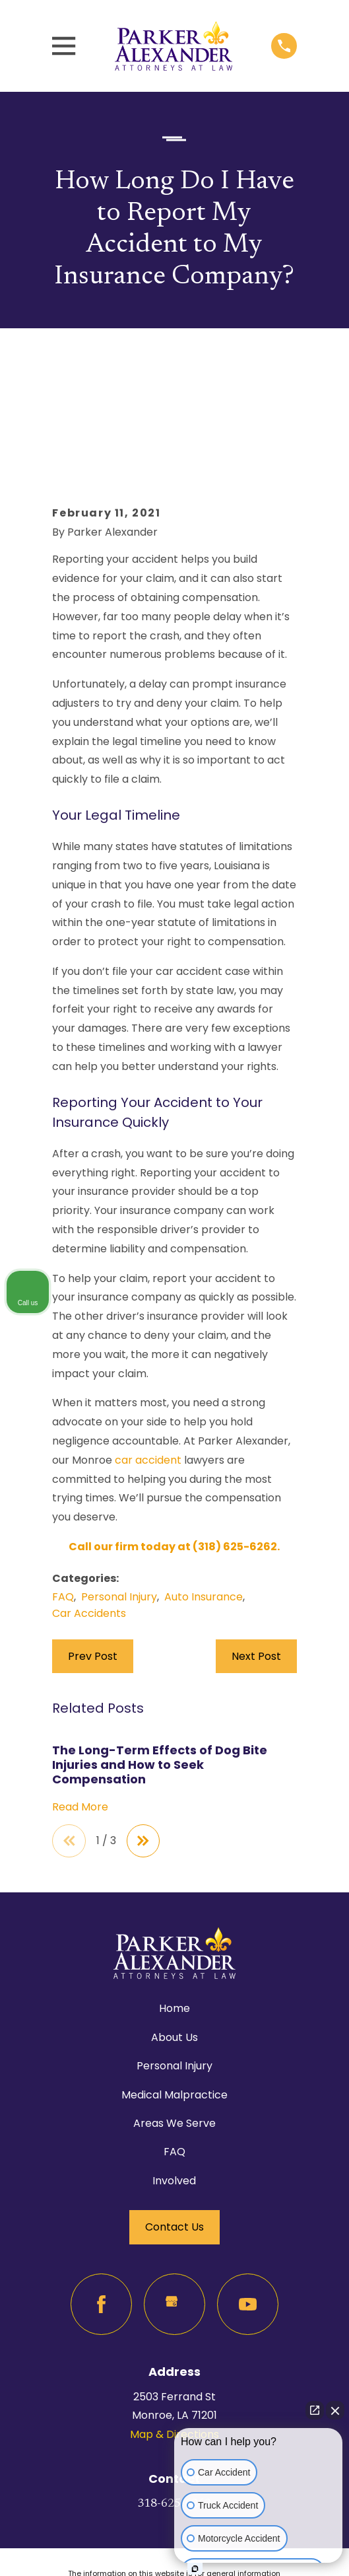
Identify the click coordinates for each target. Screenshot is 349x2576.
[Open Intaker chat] (195, 2569)
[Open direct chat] (314, 2410)
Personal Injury (119, 1506)
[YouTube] (247, 2215)
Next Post (256, 1565)
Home (174, 1919)
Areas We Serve (174, 2033)
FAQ (63, 1506)
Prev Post (92, 1565)
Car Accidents (89, 1523)
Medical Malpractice (174, 2005)
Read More (80, 1717)
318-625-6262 (174, 2415)
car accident (148, 1370)
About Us (174, 1947)
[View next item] (144, 1751)
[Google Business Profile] (174, 2215)
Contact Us (174, 2137)
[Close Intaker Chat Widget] (335, 2410)
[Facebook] (101, 2215)
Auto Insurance (203, 1506)
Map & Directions (174, 2345)
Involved (174, 2090)
